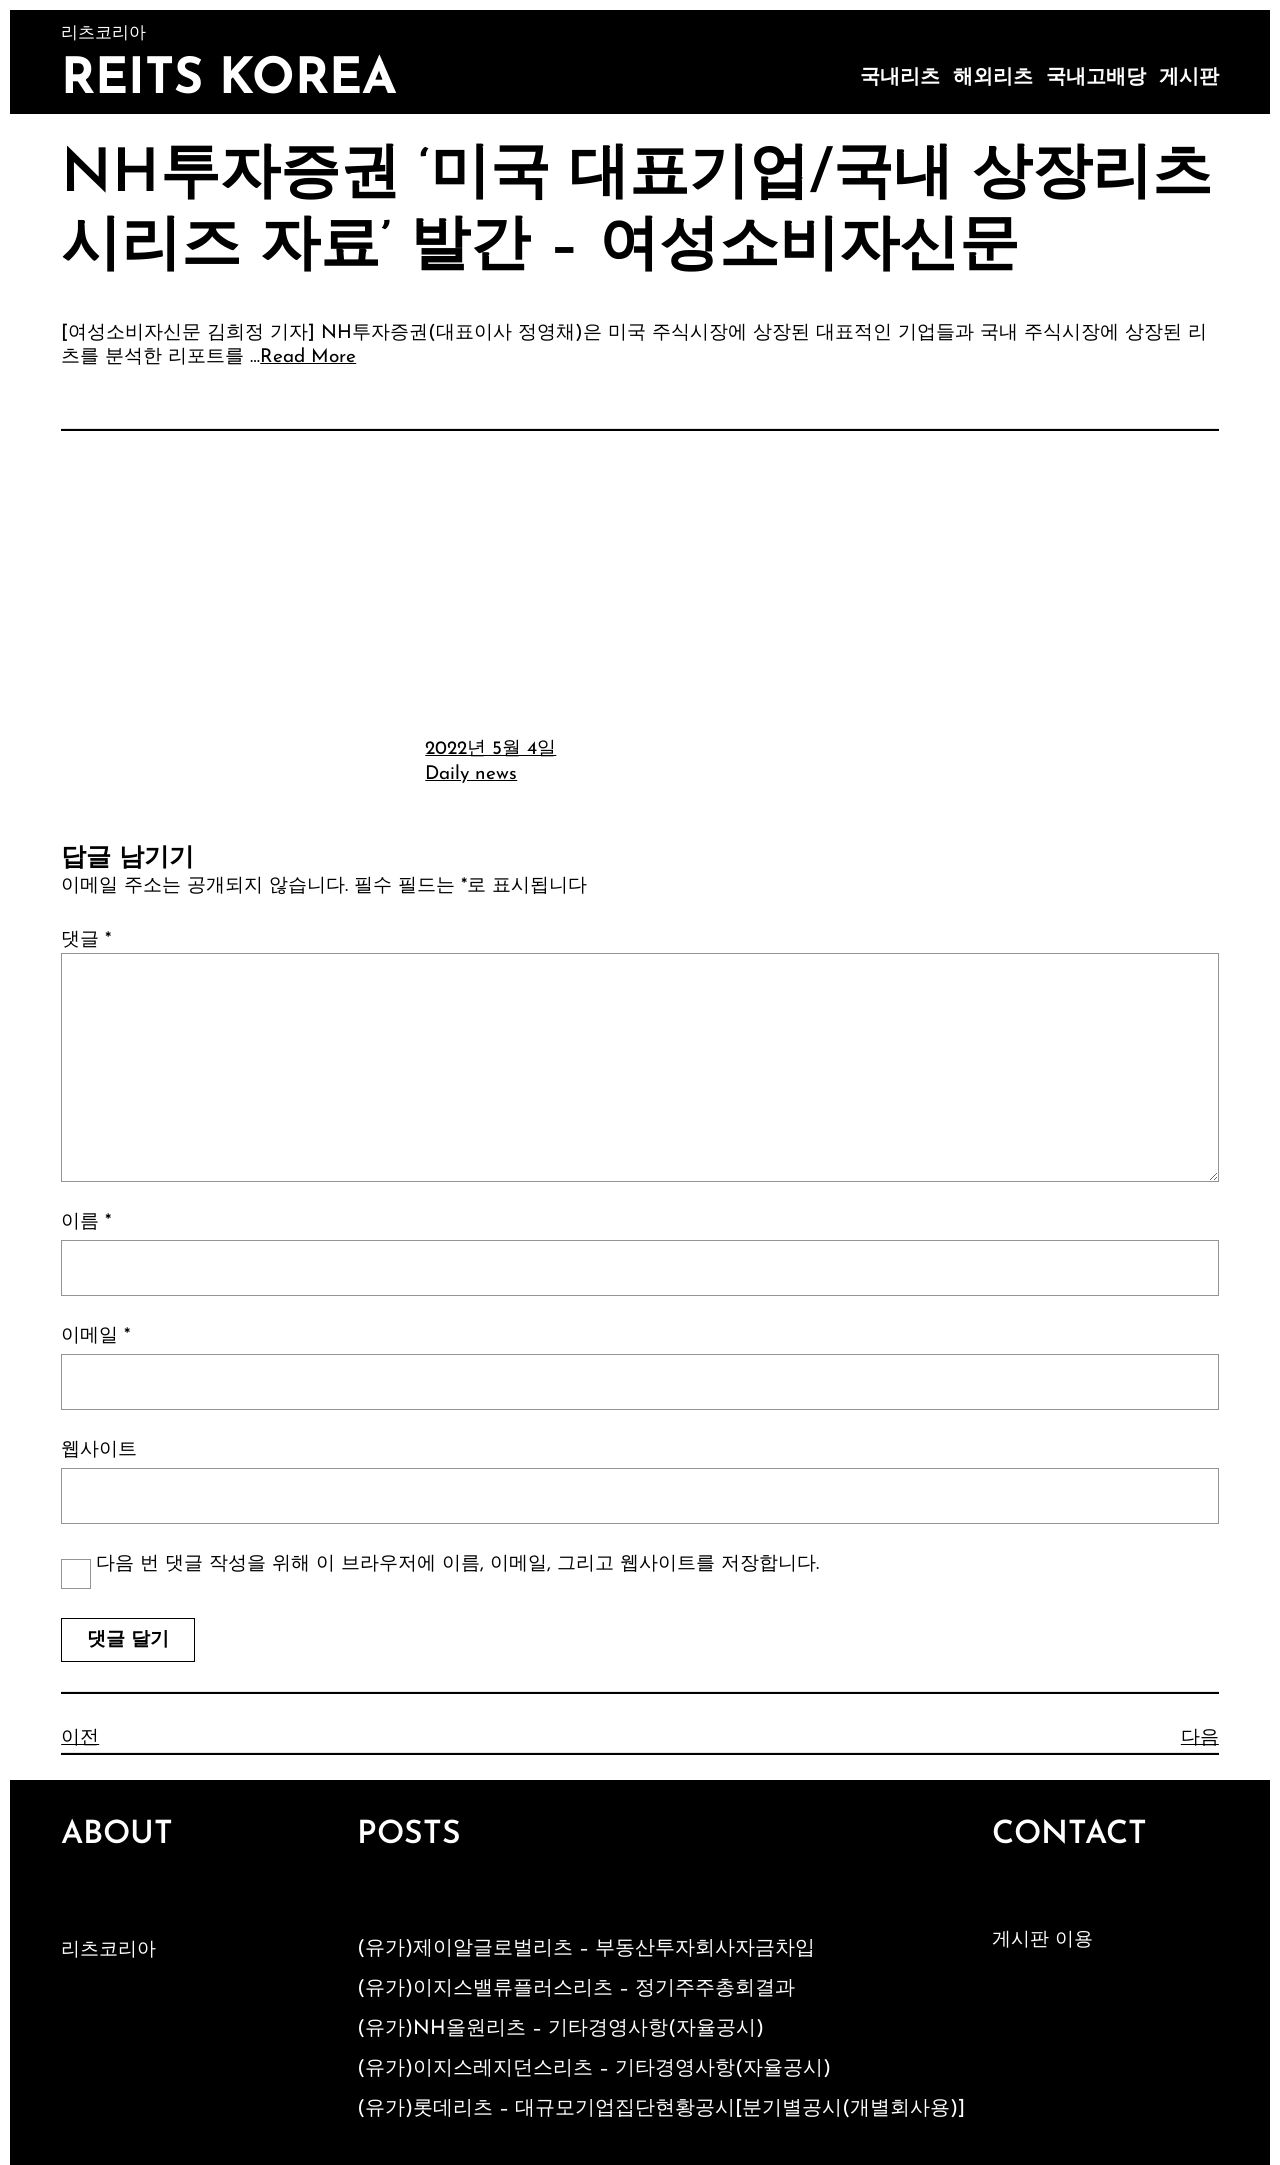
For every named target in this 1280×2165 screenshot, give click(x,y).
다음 (1200, 1738)
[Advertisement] (640, 581)
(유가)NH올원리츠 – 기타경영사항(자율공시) (560, 2029)
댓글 (86, 940)
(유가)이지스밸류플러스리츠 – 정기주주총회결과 (576, 1989)
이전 (80, 1738)
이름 (86, 1222)
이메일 (95, 1336)
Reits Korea (229, 80)
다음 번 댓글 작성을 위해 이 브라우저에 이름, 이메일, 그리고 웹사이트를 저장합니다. (457, 1564)
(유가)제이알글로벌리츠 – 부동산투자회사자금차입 (586, 1949)
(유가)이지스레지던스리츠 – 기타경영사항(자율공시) (594, 2069)
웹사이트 (99, 1450)
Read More (308, 357)
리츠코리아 (108, 1950)
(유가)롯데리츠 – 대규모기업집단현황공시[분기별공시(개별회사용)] (661, 2109)
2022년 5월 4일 (490, 749)
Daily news (471, 774)
